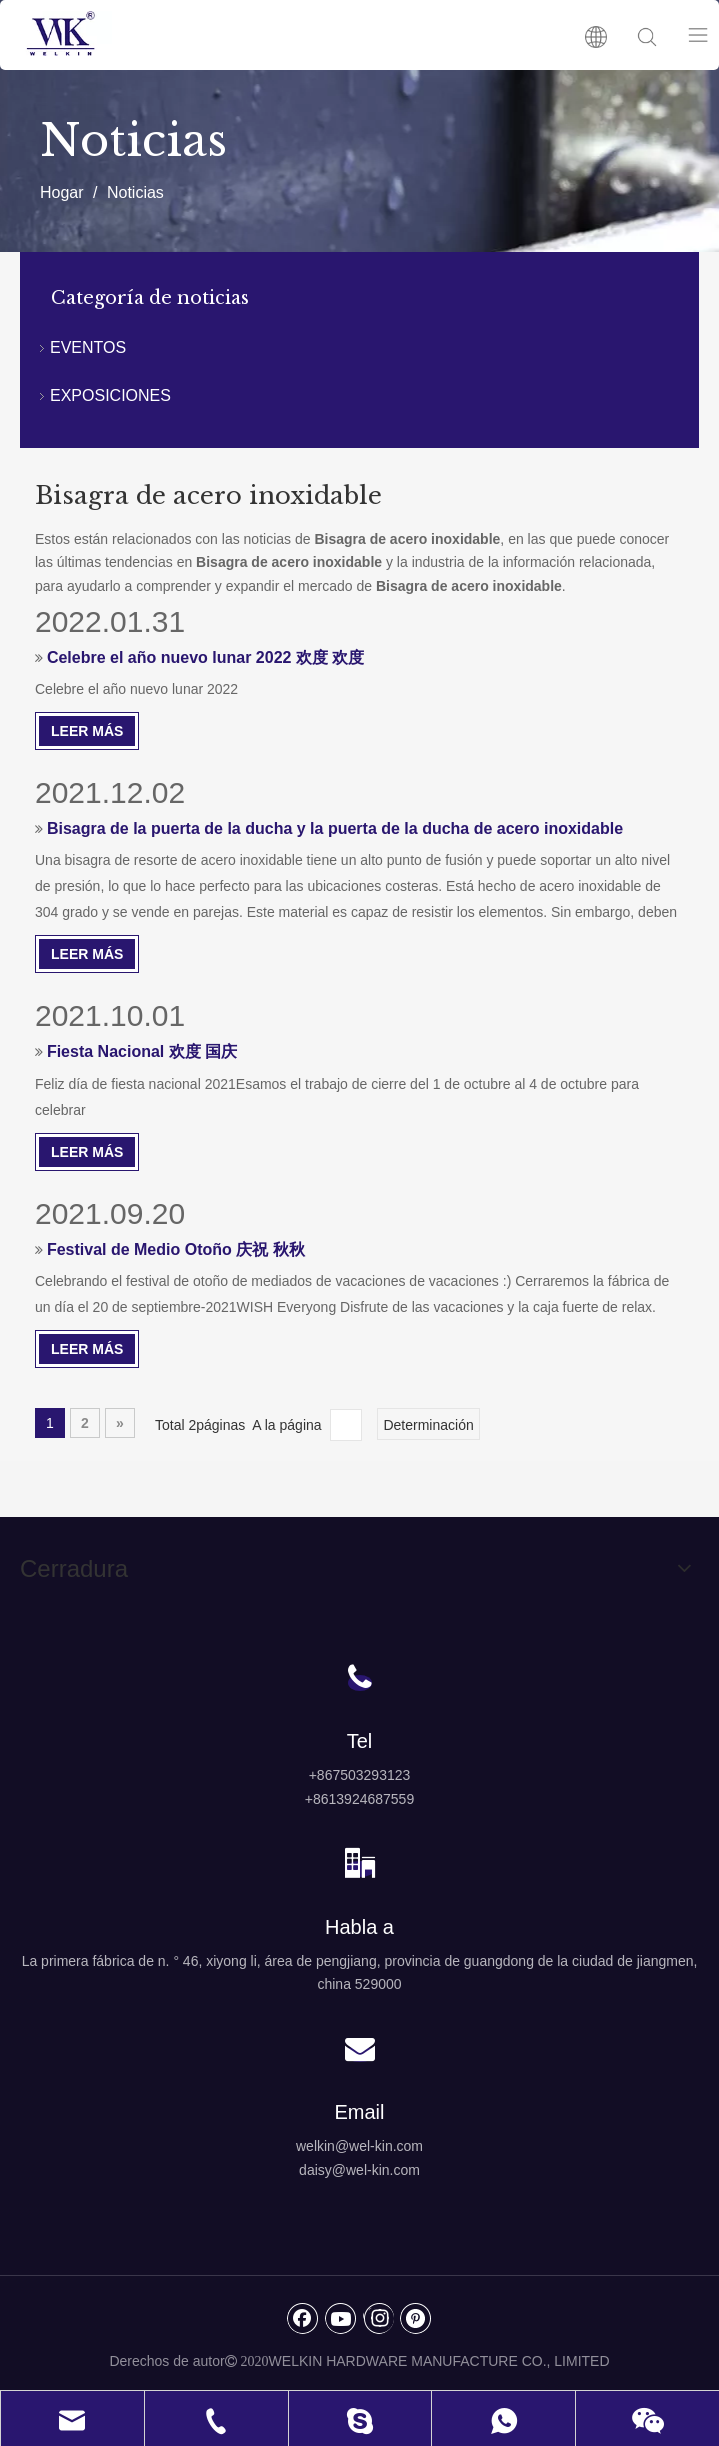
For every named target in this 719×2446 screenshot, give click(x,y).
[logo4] (360, 2224)
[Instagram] (378, 2318)
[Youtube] (341, 2318)
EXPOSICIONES (110, 395)
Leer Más (87, 731)
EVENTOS (88, 347)
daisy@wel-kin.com (359, 2170)
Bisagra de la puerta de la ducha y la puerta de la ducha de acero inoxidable (335, 828)
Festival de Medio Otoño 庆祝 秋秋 (176, 1249)
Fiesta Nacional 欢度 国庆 (142, 1051)
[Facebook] (303, 2318)
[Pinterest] (416, 2318)
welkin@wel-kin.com (359, 2146)
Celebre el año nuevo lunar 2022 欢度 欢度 (205, 657)
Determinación (428, 1425)
